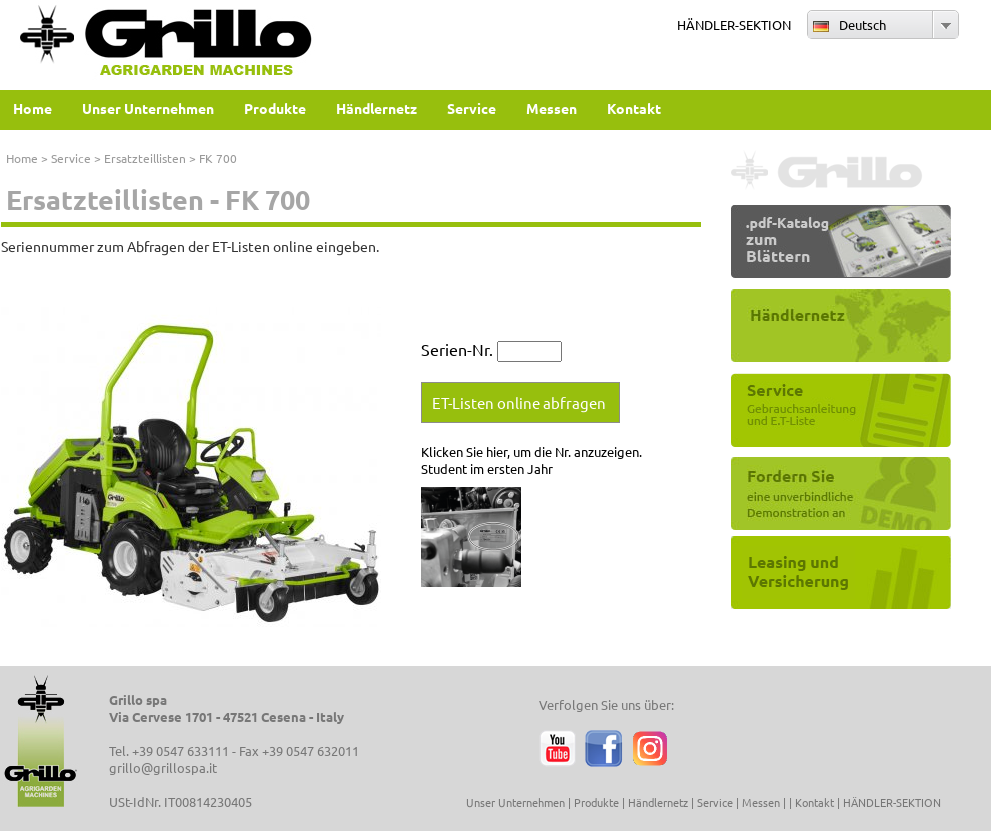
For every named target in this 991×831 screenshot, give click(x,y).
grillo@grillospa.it (163, 767)
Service (71, 158)
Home (22, 158)
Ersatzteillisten (145, 158)
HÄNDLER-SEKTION (734, 24)
